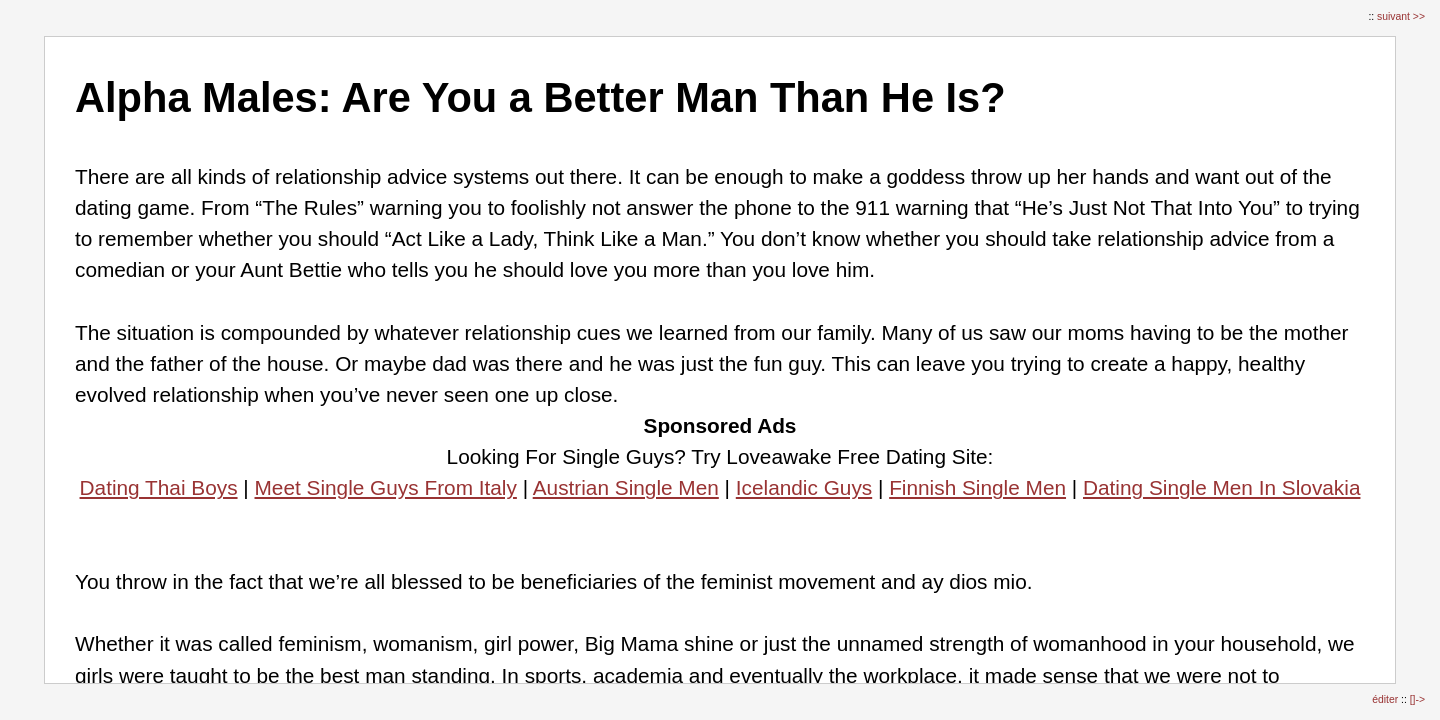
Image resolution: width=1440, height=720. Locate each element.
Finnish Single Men (977, 487)
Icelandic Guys (804, 487)
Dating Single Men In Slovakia (1221, 487)
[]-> (1417, 699)
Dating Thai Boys (159, 487)
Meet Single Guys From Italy (386, 487)
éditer (1386, 699)
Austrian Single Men (626, 487)
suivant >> (1401, 16)
